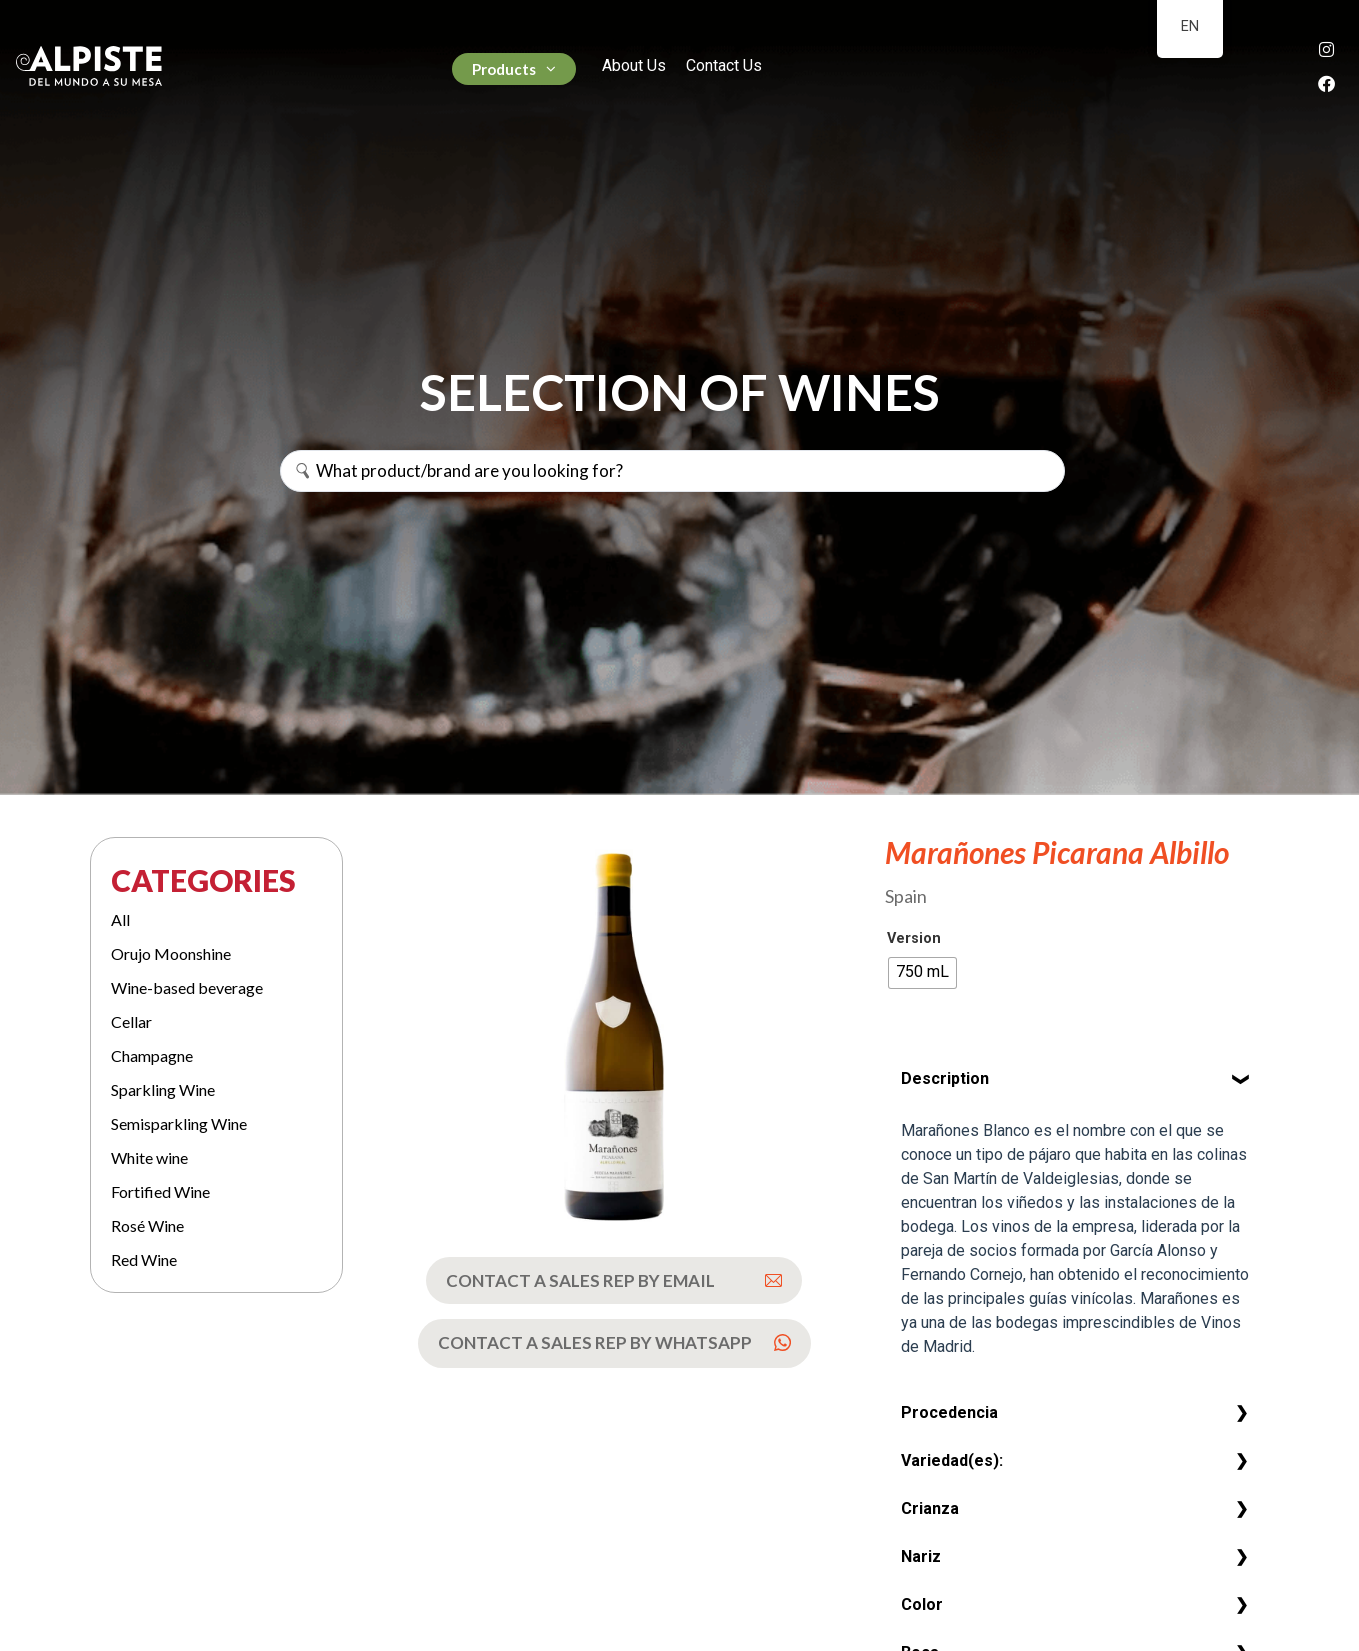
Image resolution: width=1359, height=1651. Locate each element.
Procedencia (949, 1412)
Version (914, 939)
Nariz (921, 1556)
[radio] (922, 973)
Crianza (930, 1508)
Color (922, 1604)
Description (945, 1078)
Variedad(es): (952, 1460)
